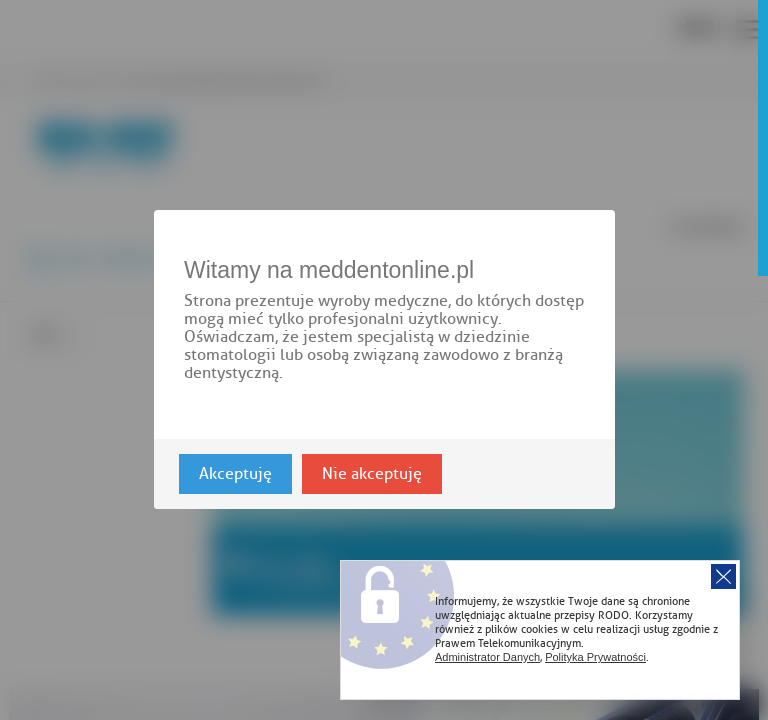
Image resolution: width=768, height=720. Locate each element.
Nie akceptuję (372, 475)
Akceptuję (235, 475)
